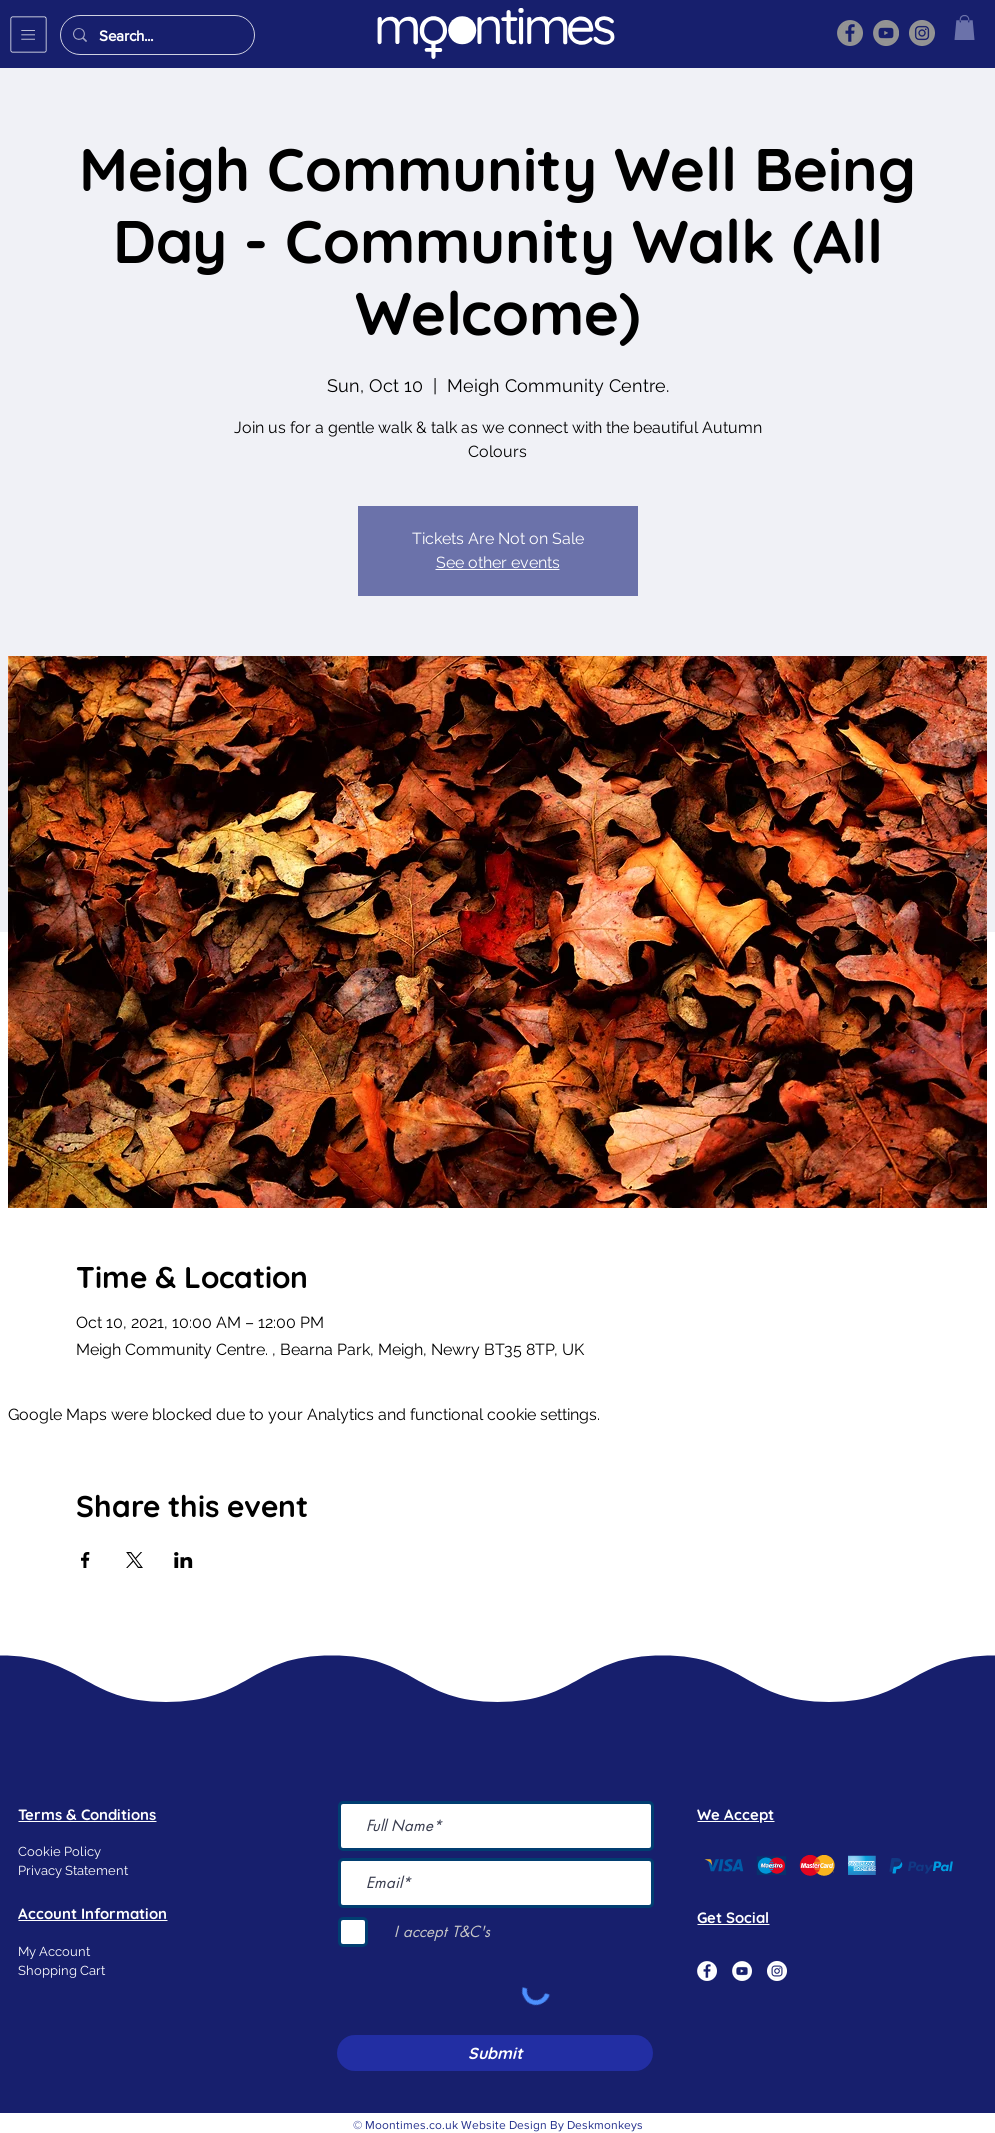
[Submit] (495, 2053)
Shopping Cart (61, 1970)
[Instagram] (922, 33)
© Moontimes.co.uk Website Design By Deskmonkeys (498, 2125)
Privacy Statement (73, 1870)
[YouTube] (886, 33)
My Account (54, 1951)
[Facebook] (850, 33)
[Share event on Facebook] (85, 1560)
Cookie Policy (59, 1851)
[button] (29, 34)
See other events (498, 562)
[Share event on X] (134, 1560)
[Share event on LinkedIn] (183, 1560)
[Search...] (155, 35)
